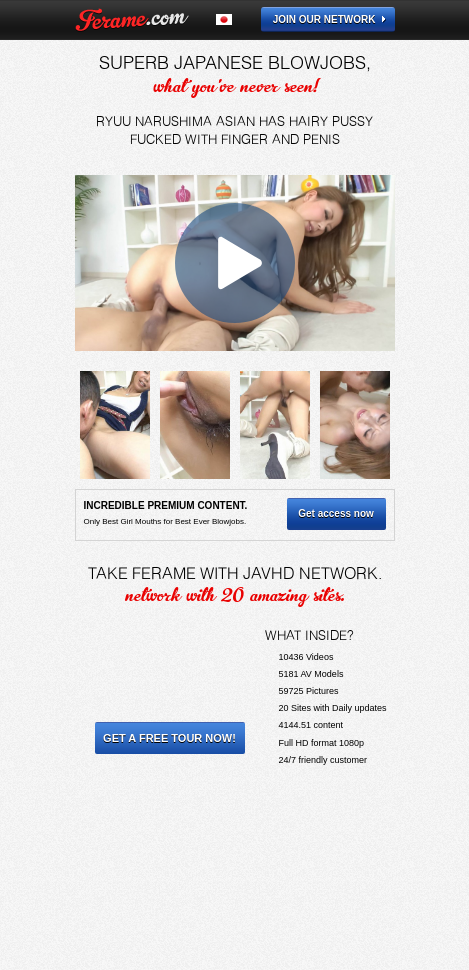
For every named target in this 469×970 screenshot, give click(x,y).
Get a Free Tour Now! (169, 738)
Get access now (336, 513)
